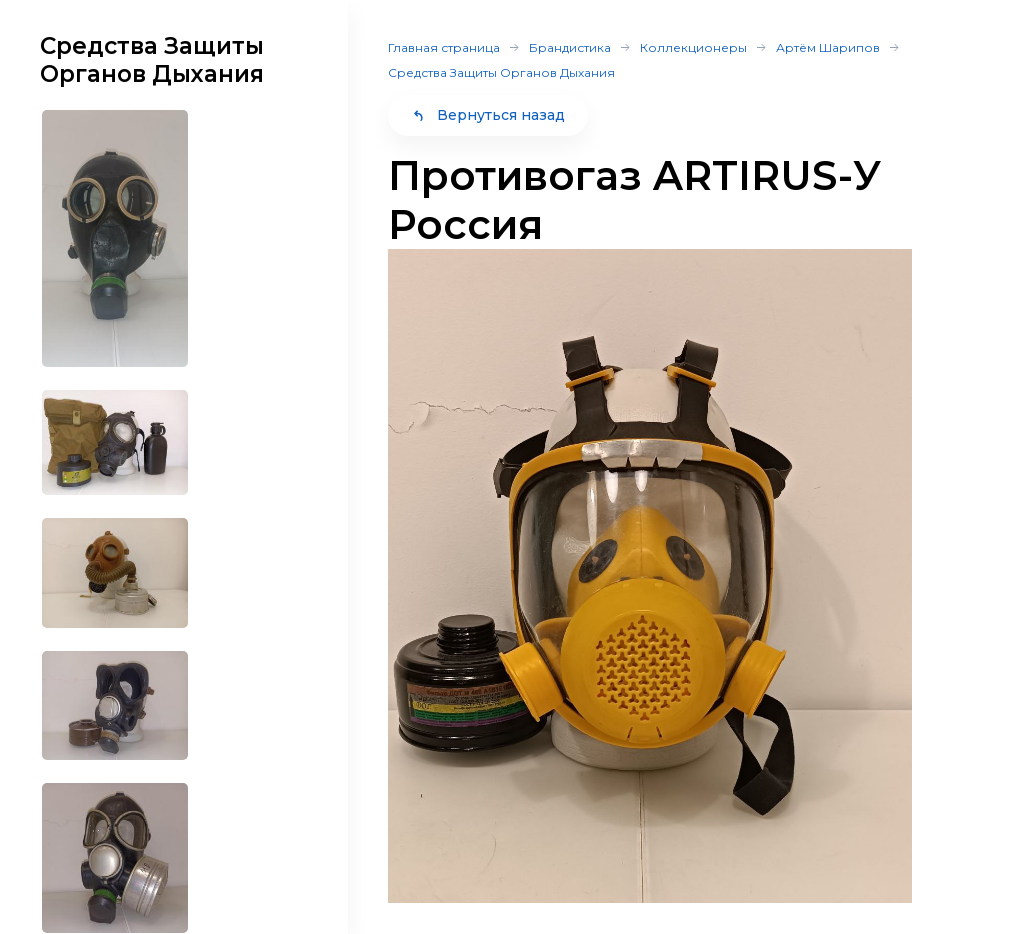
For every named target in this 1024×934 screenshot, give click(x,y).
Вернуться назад (488, 115)
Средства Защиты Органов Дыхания (501, 72)
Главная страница (444, 47)
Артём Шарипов (828, 47)
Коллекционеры (693, 47)
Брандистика (570, 47)
